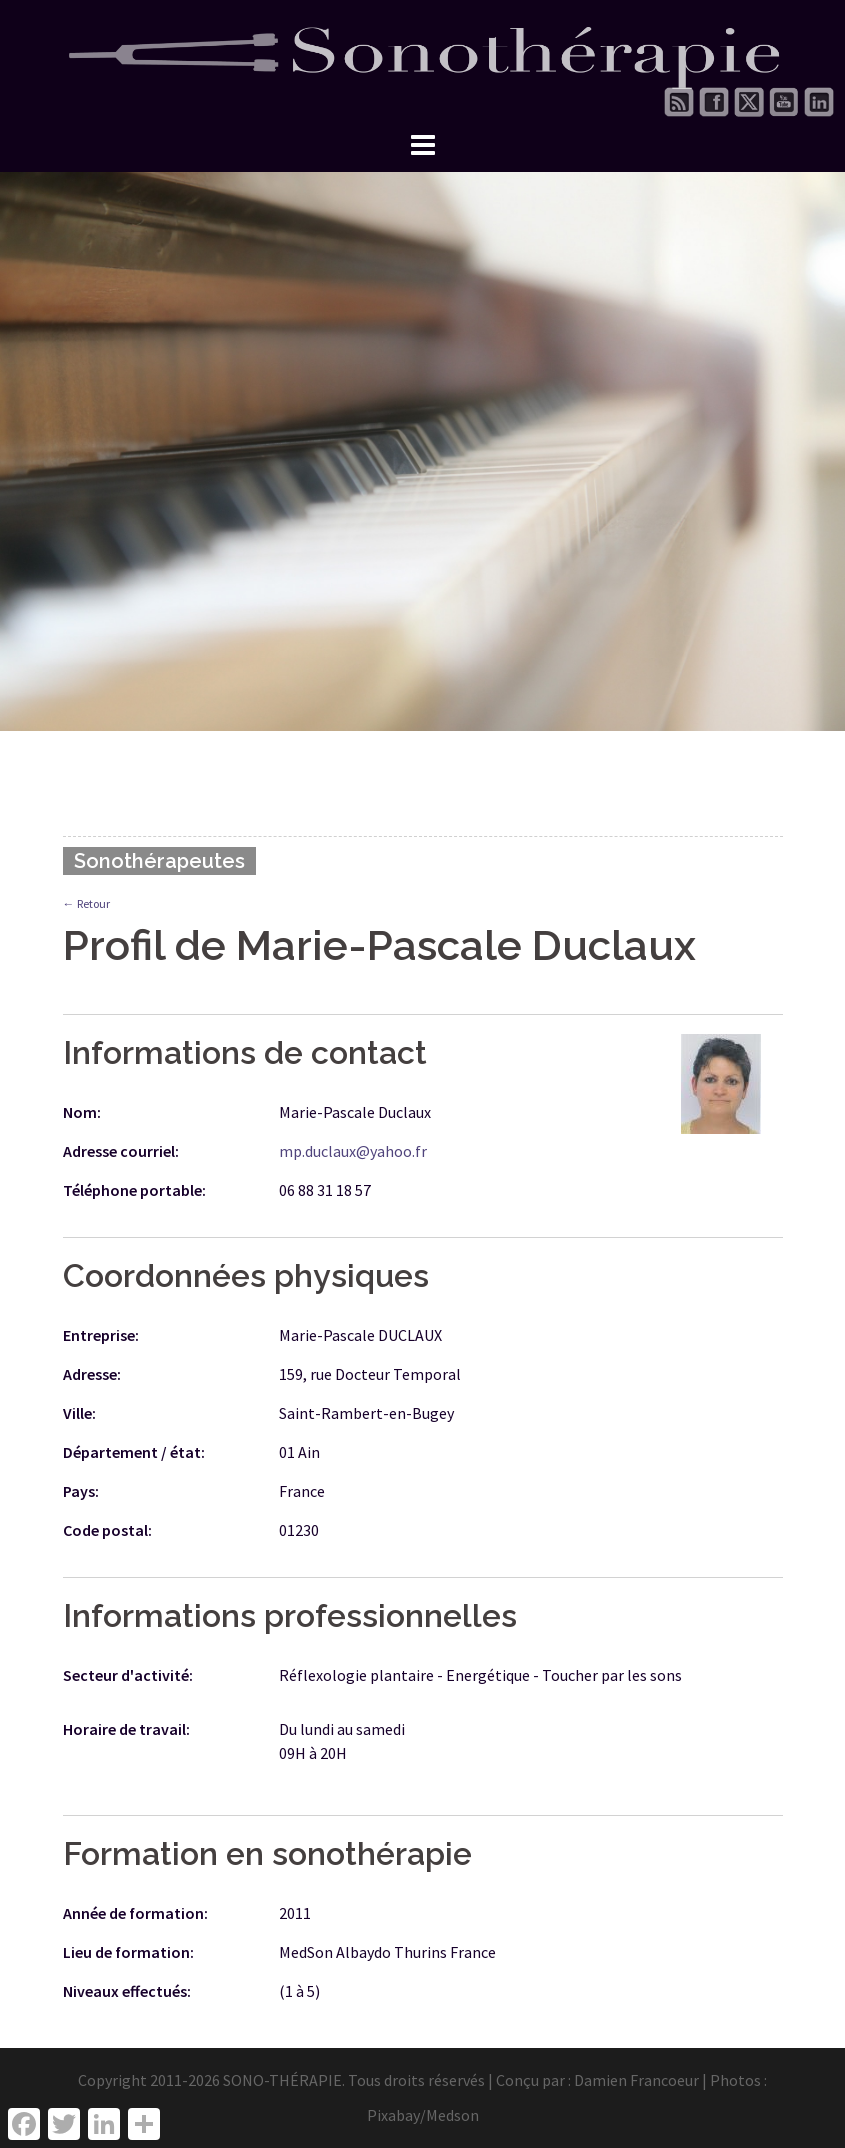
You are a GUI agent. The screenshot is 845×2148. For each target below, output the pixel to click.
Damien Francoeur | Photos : (670, 2080)
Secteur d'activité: (128, 1675)
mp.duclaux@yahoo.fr (353, 1151)
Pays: (81, 1491)
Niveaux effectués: (127, 1991)
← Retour (86, 903)
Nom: (82, 1112)
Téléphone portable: (134, 1190)
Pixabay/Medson (423, 2115)
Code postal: (107, 1530)
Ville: (79, 1413)
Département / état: (134, 1452)
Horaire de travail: (126, 1729)
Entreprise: (101, 1335)
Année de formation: (135, 1913)
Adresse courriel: (121, 1151)
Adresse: (92, 1374)
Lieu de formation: (128, 1952)
